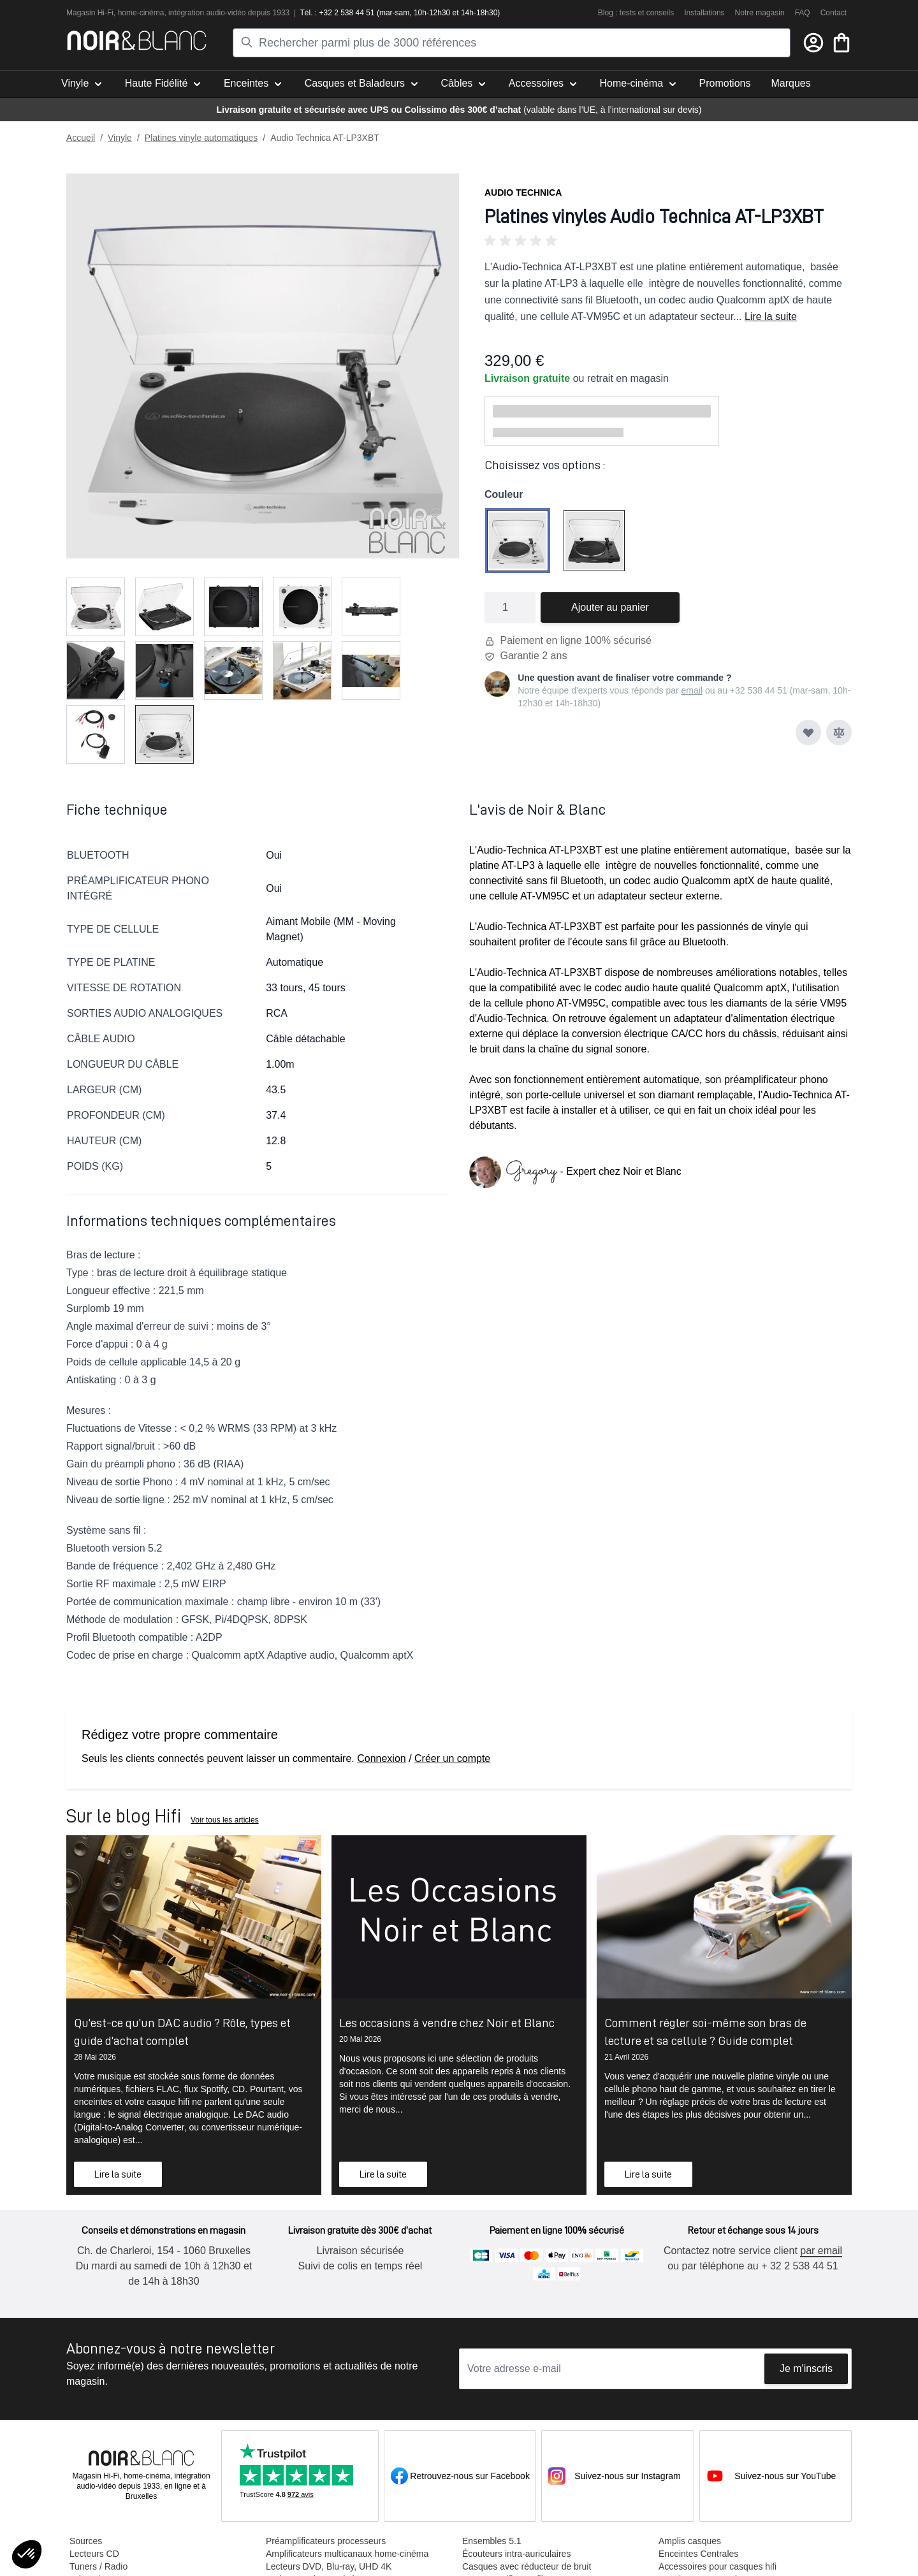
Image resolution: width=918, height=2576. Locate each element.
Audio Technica (523, 192)
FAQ (802, 12)
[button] (668, 241)
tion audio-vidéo (219, 12)
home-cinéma (141, 12)
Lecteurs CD (94, 2554)
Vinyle (120, 138)
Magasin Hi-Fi (89, 12)
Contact (833, 12)
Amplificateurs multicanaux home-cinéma (346, 2554)
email (692, 690)
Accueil (80, 138)
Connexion (381, 1758)
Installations (704, 12)
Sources (85, 2541)
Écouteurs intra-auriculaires (516, 2554)
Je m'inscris (806, 2368)
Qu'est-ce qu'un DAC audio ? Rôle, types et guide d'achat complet (182, 2031)
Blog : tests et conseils (636, 12)
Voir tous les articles (225, 1820)
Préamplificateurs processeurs (325, 2541)
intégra (180, 12)
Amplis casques (689, 2541)
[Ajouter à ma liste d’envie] (808, 732)
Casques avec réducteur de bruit (526, 2566)
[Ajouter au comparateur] (839, 732)
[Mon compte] (813, 43)
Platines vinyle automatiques (201, 138)
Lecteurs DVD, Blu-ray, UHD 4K (328, 2566)
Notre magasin (760, 12)
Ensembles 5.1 (491, 2541)
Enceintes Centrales (698, 2554)
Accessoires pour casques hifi (717, 2566)
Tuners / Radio (98, 2566)
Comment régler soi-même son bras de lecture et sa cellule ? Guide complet (705, 2031)
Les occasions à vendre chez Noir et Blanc (447, 2022)
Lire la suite (771, 316)
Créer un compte (452, 1758)
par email (820, 2250)
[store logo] (136, 40)
